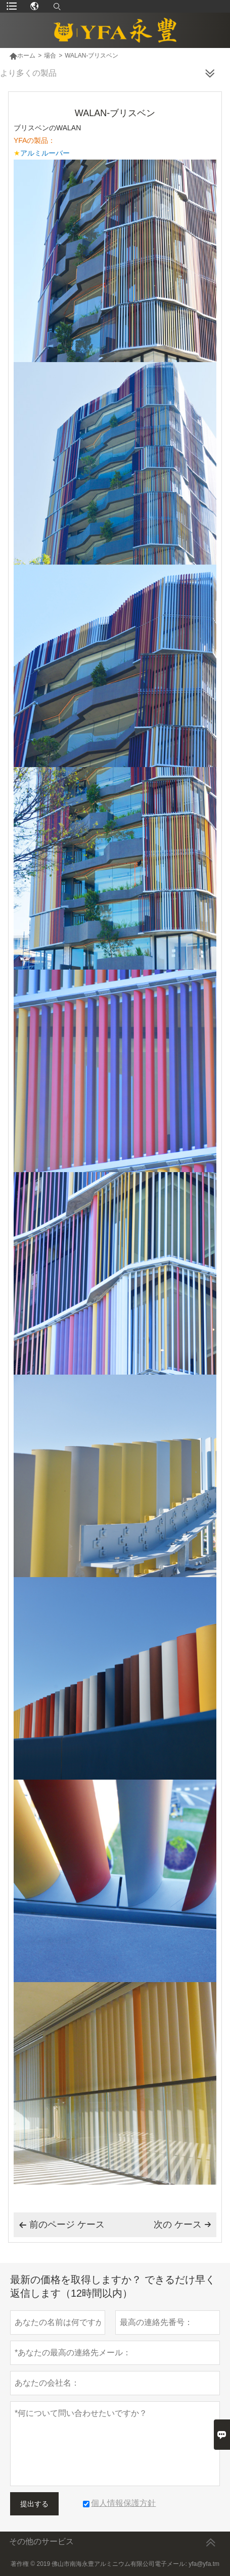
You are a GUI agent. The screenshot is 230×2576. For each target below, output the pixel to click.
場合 (50, 55)
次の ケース (182, 2224)
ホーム (22, 55)
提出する (34, 2504)
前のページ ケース (62, 2225)
